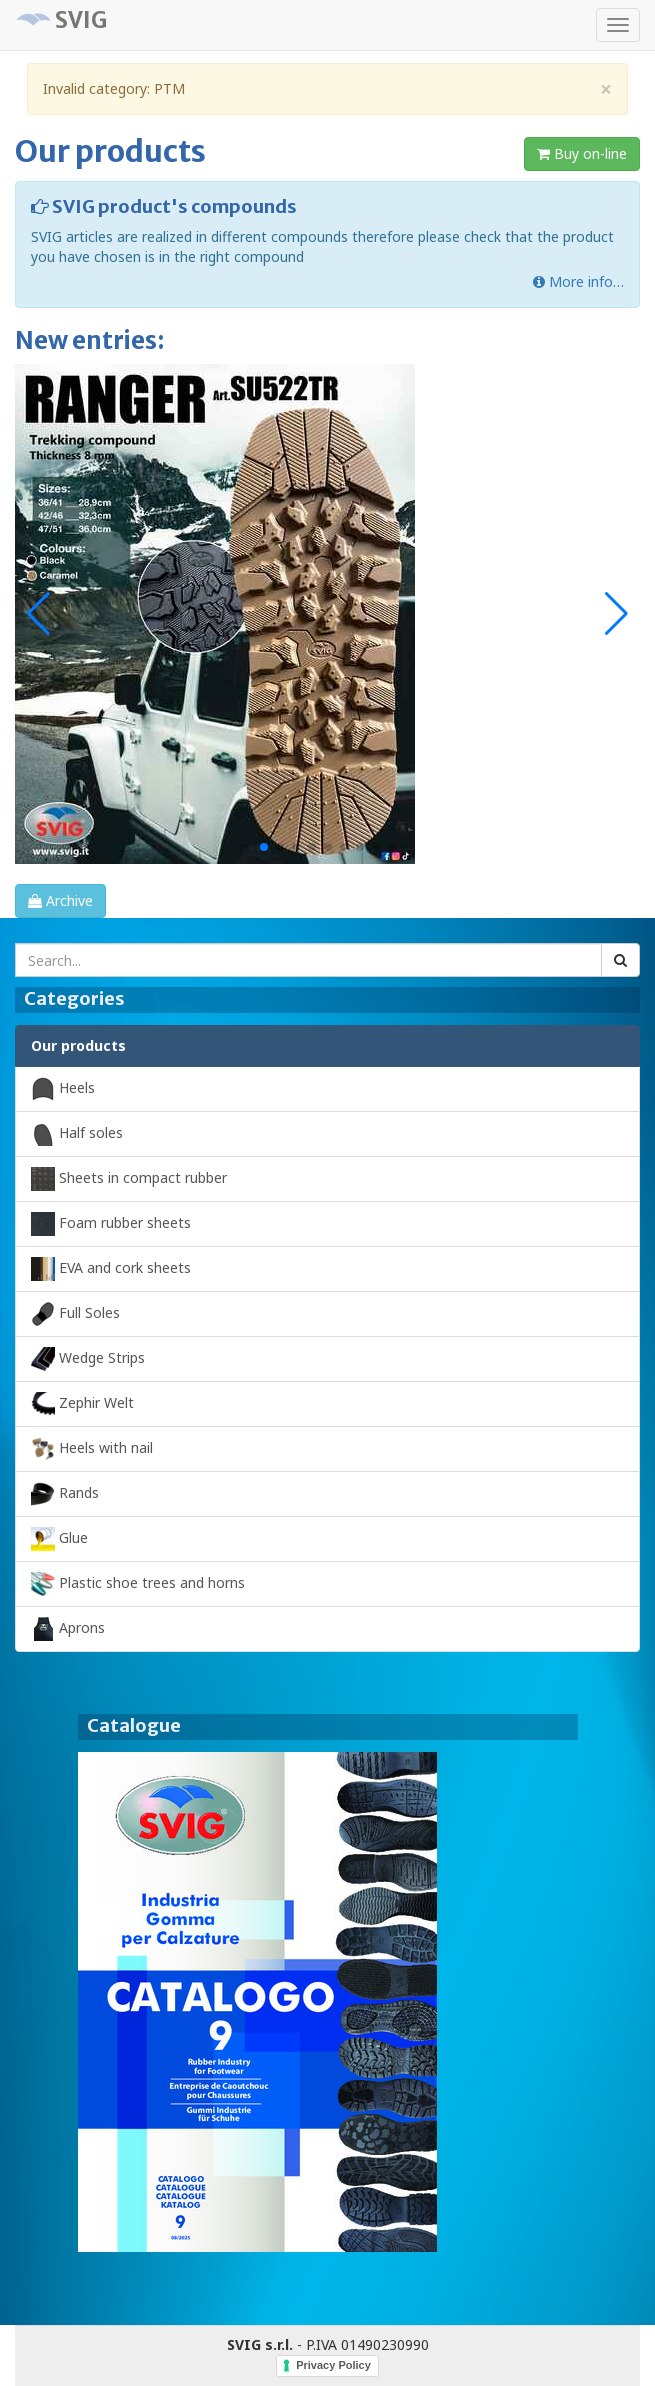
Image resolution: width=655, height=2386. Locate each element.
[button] (616, 614)
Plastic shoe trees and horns (138, 1584)
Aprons (68, 1629)
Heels (63, 1089)
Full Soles (75, 1314)
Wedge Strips (88, 1359)
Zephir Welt (82, 1404)
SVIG (81, 20)
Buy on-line (582, 153)
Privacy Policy (333, 2365)
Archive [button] (60, 900)
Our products (78, 1045)
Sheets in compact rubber (129, 1179)
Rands (65, 1494)
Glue (59, 1539)
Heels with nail (92, 1449)
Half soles (77, 1134)
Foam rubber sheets (111, 1224)
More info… (578, 281)
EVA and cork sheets (111, 1269)
